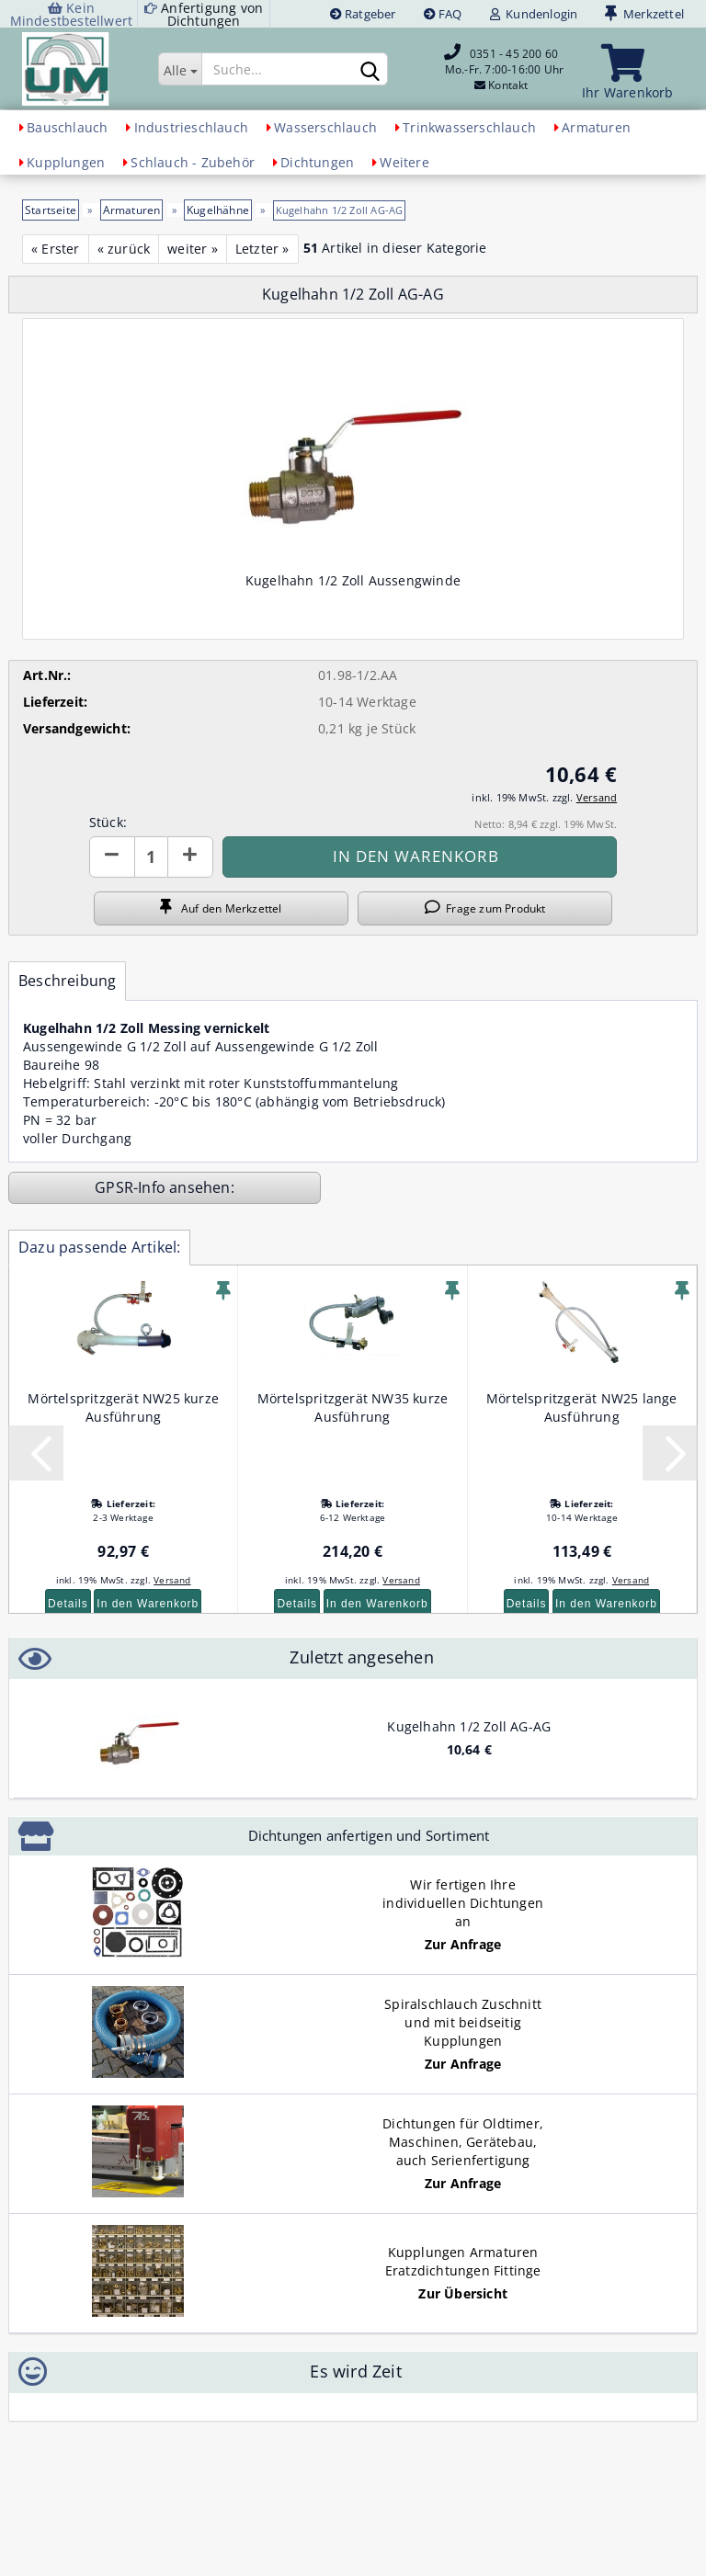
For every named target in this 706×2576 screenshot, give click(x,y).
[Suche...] (179, 68)
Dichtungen (317, 162)
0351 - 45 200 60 (514, 54)
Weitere (404, 162)
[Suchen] (370, 69)
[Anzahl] (151, 857)
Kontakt (508, 85)
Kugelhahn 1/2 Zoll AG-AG (469, 1726)
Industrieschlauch (191, 127)
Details (68, 1603)
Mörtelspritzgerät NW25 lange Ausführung (582, 1407)
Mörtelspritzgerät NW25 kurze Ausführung (123, 1407)
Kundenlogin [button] (534, 14)
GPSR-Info (132, 1187)
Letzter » (262, 248)
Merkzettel (644, 14)
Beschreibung (67, 980)
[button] (112, 857)
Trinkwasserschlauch (469, 127)
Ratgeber (363, 14)
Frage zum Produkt (485, 908)
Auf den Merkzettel (220, 908)
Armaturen (596, 127)
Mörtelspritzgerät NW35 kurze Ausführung (353, 1407)
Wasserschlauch (325, 127)
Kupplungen (66, 162)
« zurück (124, 248)
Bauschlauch (67, 127)
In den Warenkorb (148, 1603)
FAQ (443, 14)
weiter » (192, 248)
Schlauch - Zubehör (193, 162)
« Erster (55, 248)
